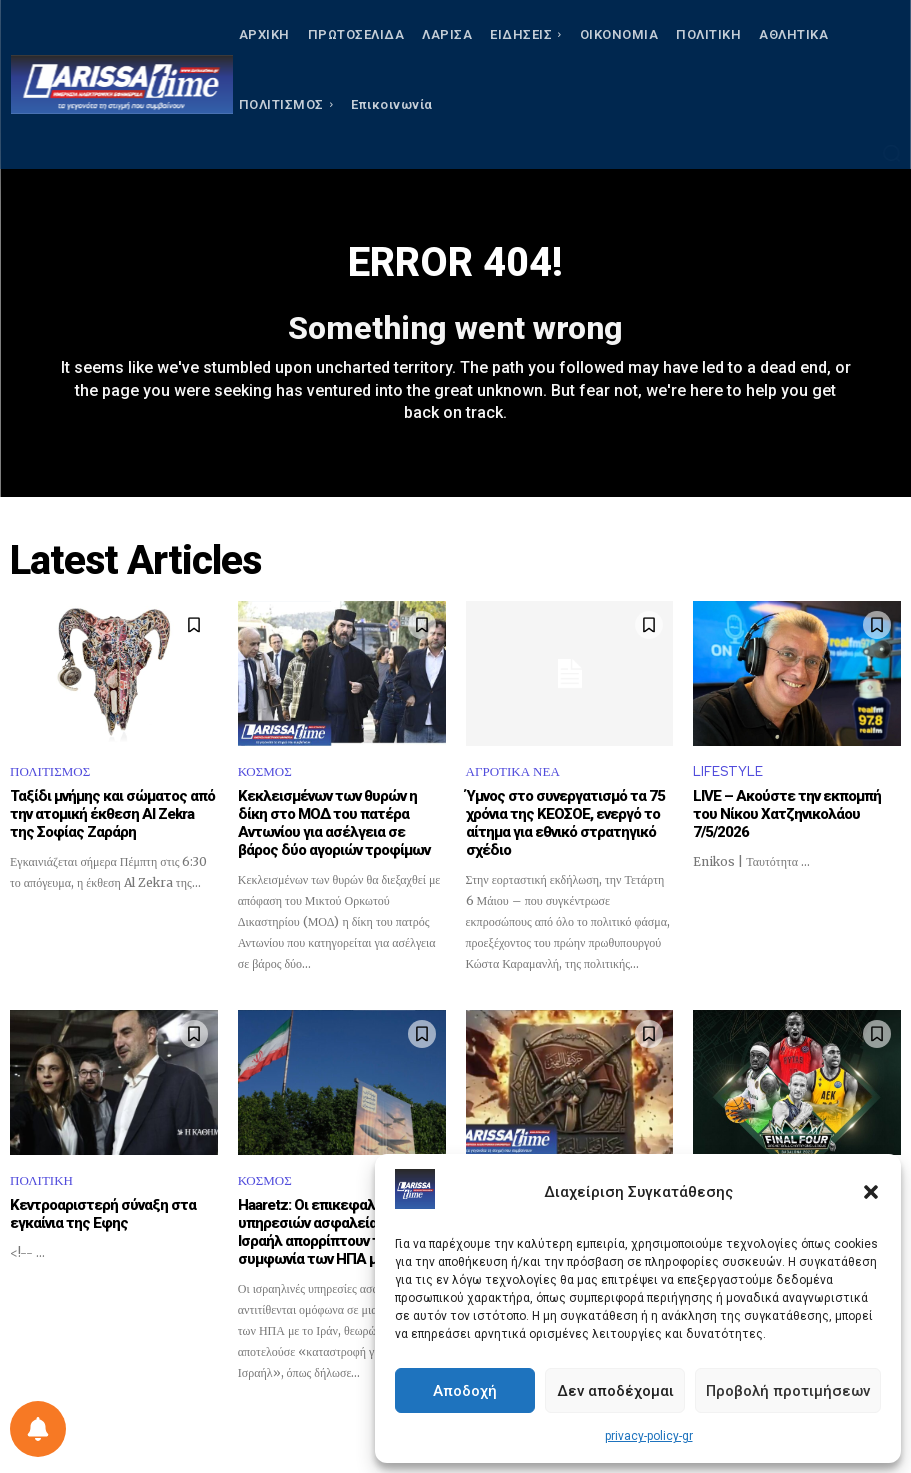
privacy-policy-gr (649, 1436)
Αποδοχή (465, 1391)
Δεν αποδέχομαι (615, 1391)
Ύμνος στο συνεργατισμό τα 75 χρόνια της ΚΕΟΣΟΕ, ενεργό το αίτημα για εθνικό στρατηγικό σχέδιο (565, 823)
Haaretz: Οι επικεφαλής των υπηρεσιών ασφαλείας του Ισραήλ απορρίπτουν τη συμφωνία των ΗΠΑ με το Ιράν (335, 1232)
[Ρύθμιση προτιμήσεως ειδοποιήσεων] (38, 1429)
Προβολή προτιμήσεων (788, 1391)
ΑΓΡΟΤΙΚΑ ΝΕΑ (513, 771)
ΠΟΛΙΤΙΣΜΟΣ (50, 771)
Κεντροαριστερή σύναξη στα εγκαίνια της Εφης (103, 1214)
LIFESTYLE (728, 771)
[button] (871, 1192)
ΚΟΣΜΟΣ (265, 771)
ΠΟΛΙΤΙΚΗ (41, 1180)
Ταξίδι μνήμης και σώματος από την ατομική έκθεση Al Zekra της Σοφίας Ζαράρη (112, 814)
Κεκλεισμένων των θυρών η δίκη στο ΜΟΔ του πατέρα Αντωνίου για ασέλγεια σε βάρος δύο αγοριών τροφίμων (334, 823)
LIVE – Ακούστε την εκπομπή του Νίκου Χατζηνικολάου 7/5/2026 (787, 814)
